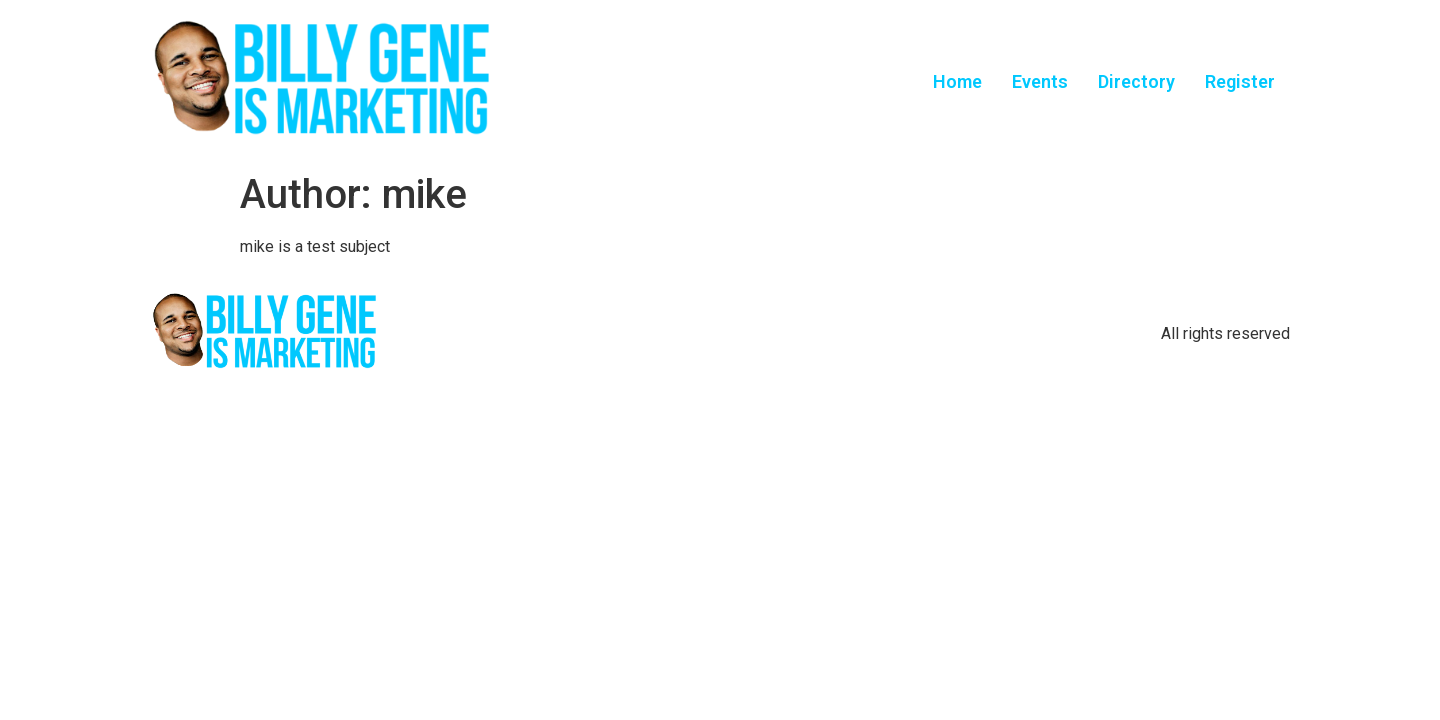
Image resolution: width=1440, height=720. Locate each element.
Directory (1136, 81)
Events (1040, 81)
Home (957, 81)
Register (1240, 81)
